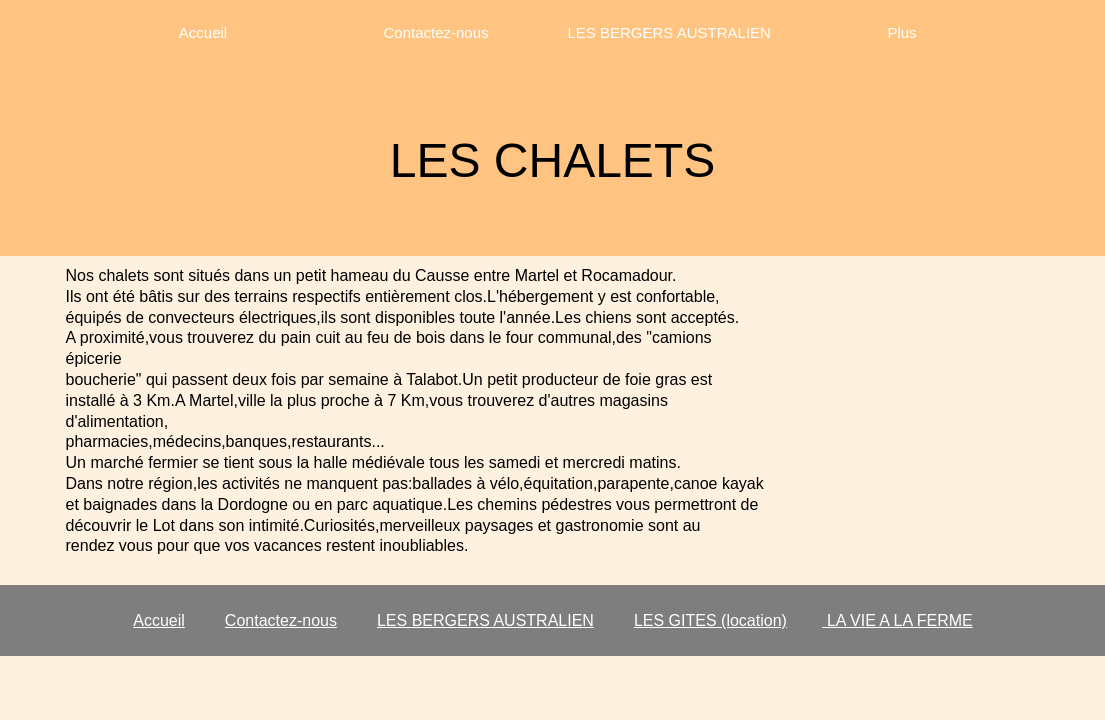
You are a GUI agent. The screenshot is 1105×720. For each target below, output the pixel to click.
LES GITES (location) (710, 620)
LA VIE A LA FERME (897, 620)
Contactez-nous (281, 620)
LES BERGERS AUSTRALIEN (485, 620)
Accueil (159, 620)
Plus (901, 32)
